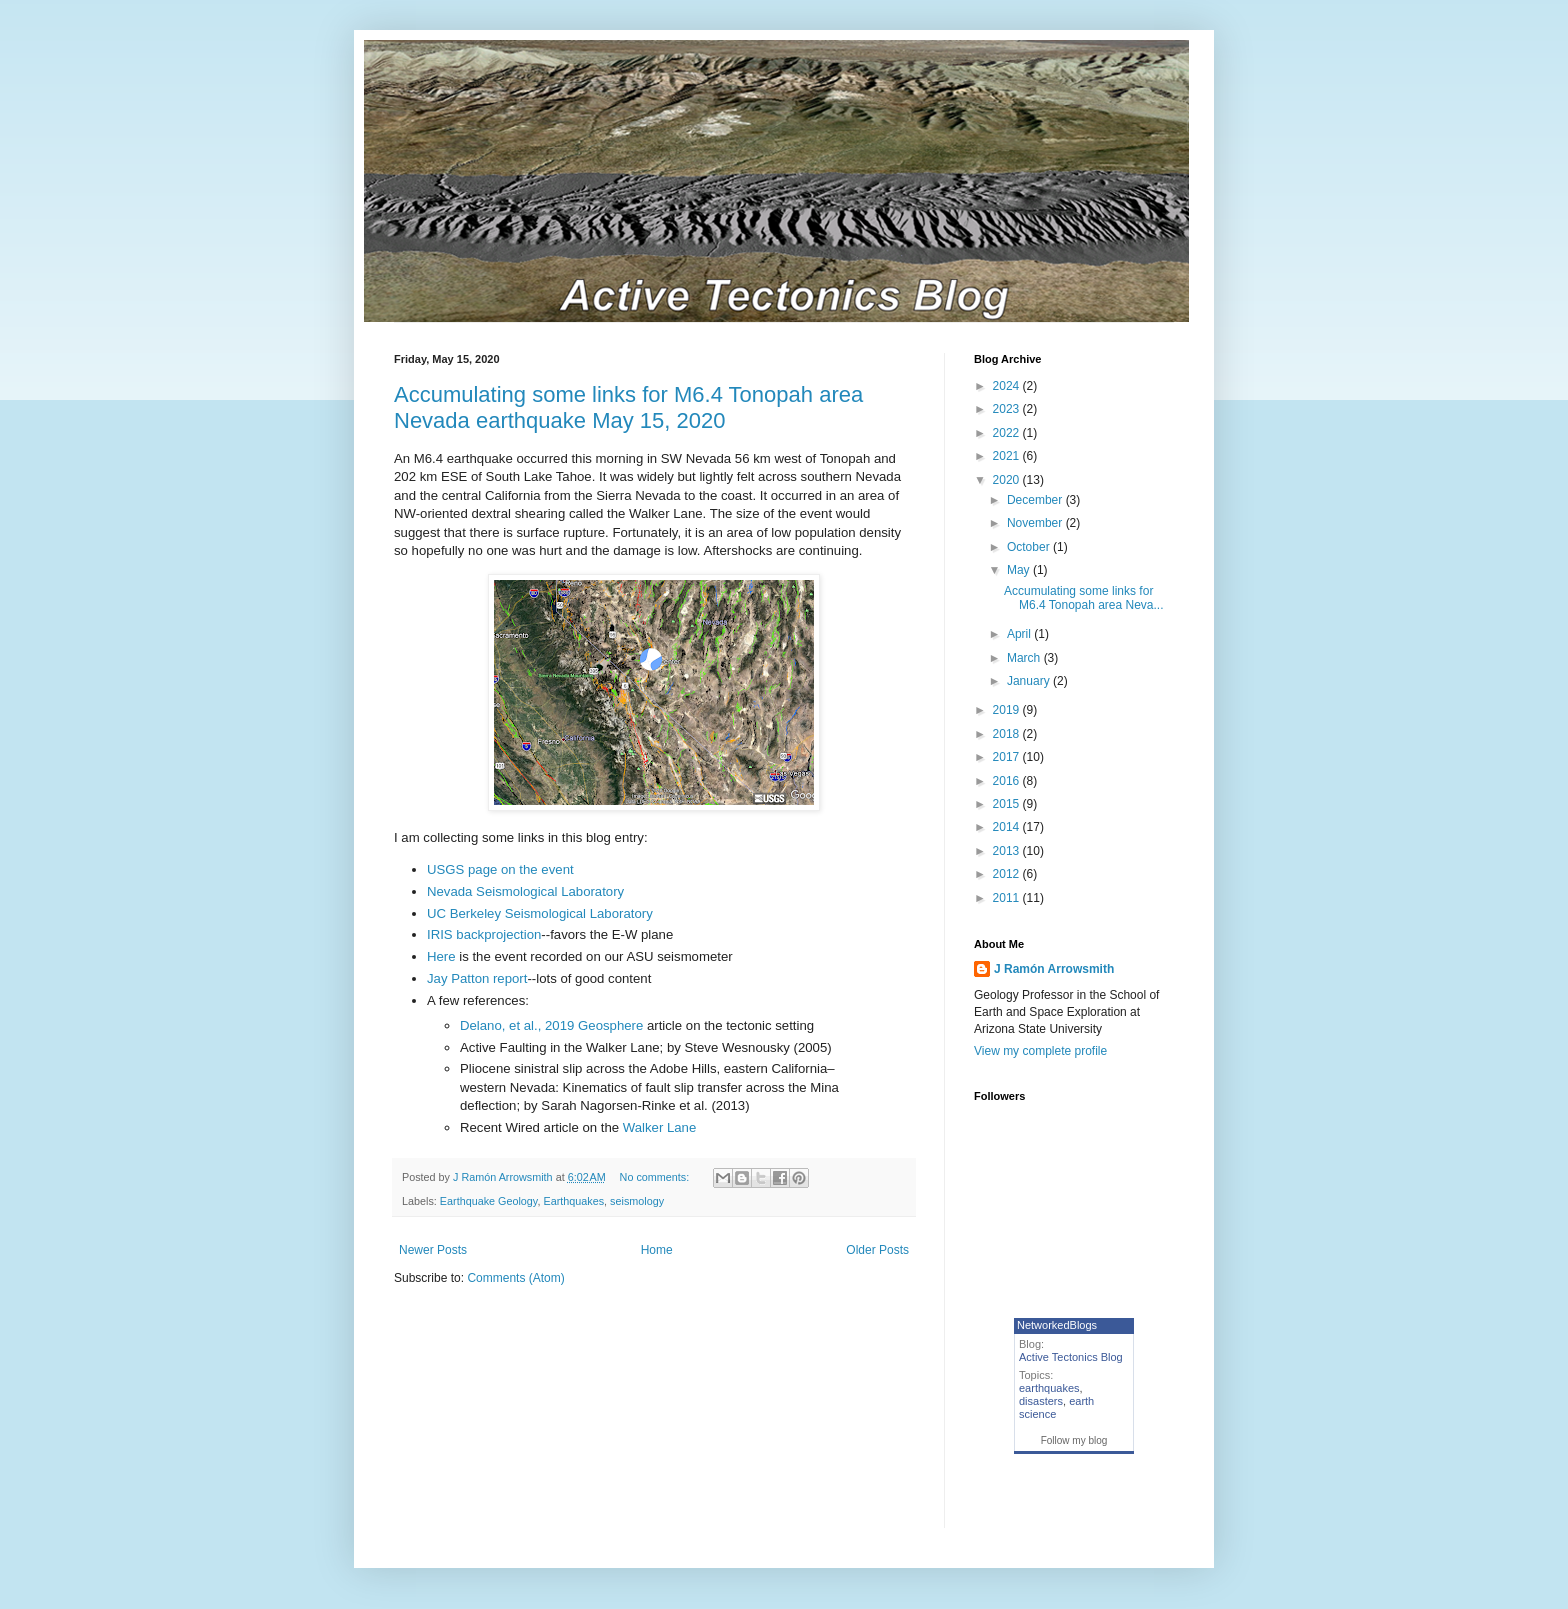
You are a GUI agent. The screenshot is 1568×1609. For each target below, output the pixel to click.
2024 (1008, 386)
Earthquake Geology (489, 1201)
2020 (1008, 480)
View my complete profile (1040, 1051)
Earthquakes (573, 1201)
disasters (1041, 1401)
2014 (1008, 827)
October (1030, 547)
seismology (637, 1201)
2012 (1008, 874)
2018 (1008, 734)
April (1020, 634)
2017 (1008, 757)
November (1036, 523)
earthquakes (1049, 1388)
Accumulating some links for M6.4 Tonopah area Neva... (1084, 598)
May (1020, 570)
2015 (1008, 804)
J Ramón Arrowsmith (1054, 969)
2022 (1008, 433)
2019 (1008, 710)
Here (441, 956)
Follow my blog (1074, 1440)
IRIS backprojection (484, 934)
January (1030, 681)
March (1025, 658)
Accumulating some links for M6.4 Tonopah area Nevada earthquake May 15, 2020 (628, 407)
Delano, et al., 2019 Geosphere (551, 1025)
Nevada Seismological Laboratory (525, 891)
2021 (1008, 456)
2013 (1008, 851)
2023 (1008, 409)
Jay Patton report (477, 978)
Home (657, 1250)
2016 (1008, 781)
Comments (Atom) (515, 1278)
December (1036, 500)
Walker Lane (660, 1127)
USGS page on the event (500, 869)
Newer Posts (433, 1250)
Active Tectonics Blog (1071, 1357)
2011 (1008, 898)
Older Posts (877, 1250)
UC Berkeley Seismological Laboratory (540, 913)
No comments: (656, 1177)
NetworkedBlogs (1057, 1325)
